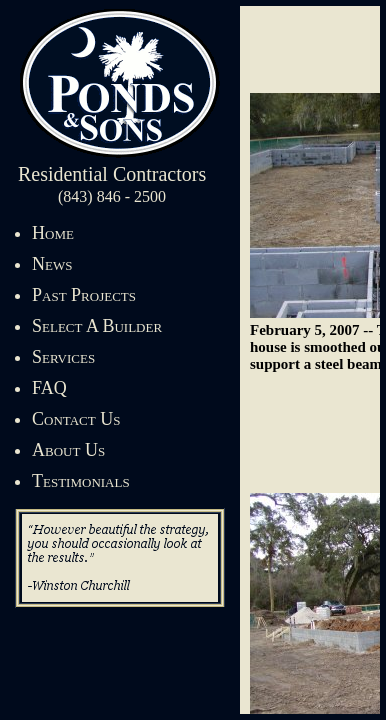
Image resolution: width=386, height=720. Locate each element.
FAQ (49, 388)
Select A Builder (97, 326)
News (52, 264)
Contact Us (76, 419)
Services (63, 357)
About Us (68, 450)
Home (53, 233)
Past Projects (84, 295)
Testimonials (81, 481)
